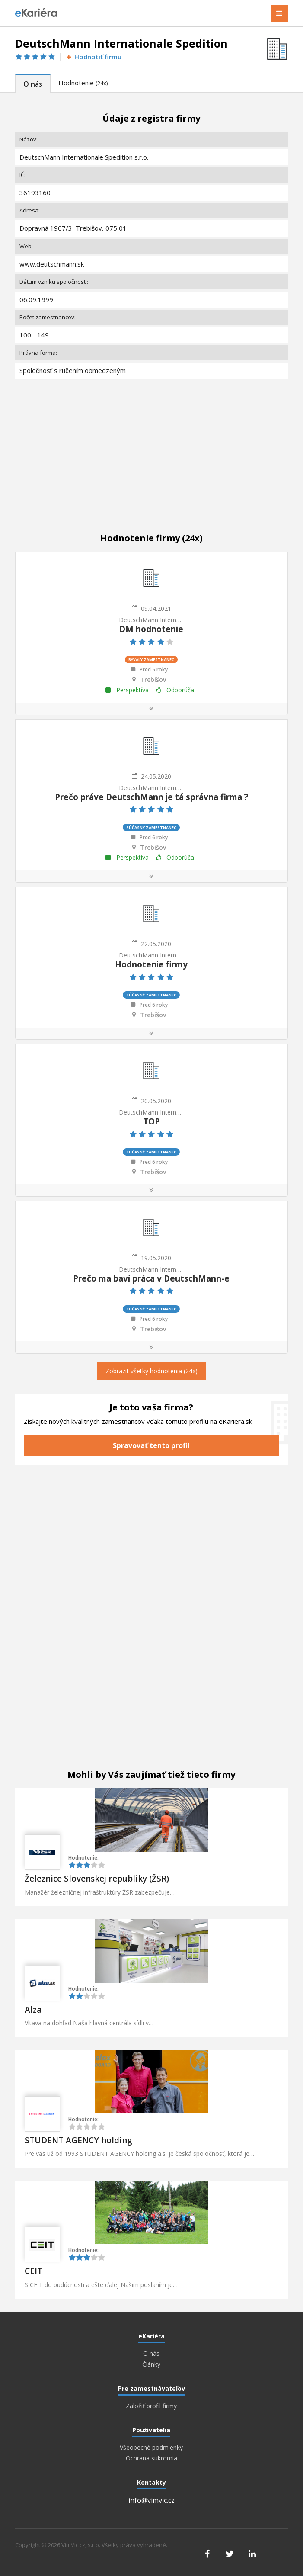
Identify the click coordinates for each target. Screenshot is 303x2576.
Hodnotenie (83, 82)
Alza (33, 2009)
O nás (32, 84)
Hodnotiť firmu (93, 57)
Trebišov (153, 680)
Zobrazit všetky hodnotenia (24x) (151, 1371)
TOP (151, 1121)
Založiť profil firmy (151, 2406)
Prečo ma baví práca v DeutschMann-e (151, 1278)
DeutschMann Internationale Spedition (151, 620)
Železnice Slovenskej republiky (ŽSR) (97, 1878)
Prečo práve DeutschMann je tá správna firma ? (151, 797)
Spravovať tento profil (151, 1445)
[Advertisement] (151, 446)
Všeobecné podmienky (151, 2447)
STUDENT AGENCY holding (78, 2140)
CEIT (33, 2271)
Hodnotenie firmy (151, 964)
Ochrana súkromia (151, 2458)
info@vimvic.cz (151, 2500)
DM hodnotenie (151, 629)
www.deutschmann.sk (51, 264)
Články (151, 2364)
